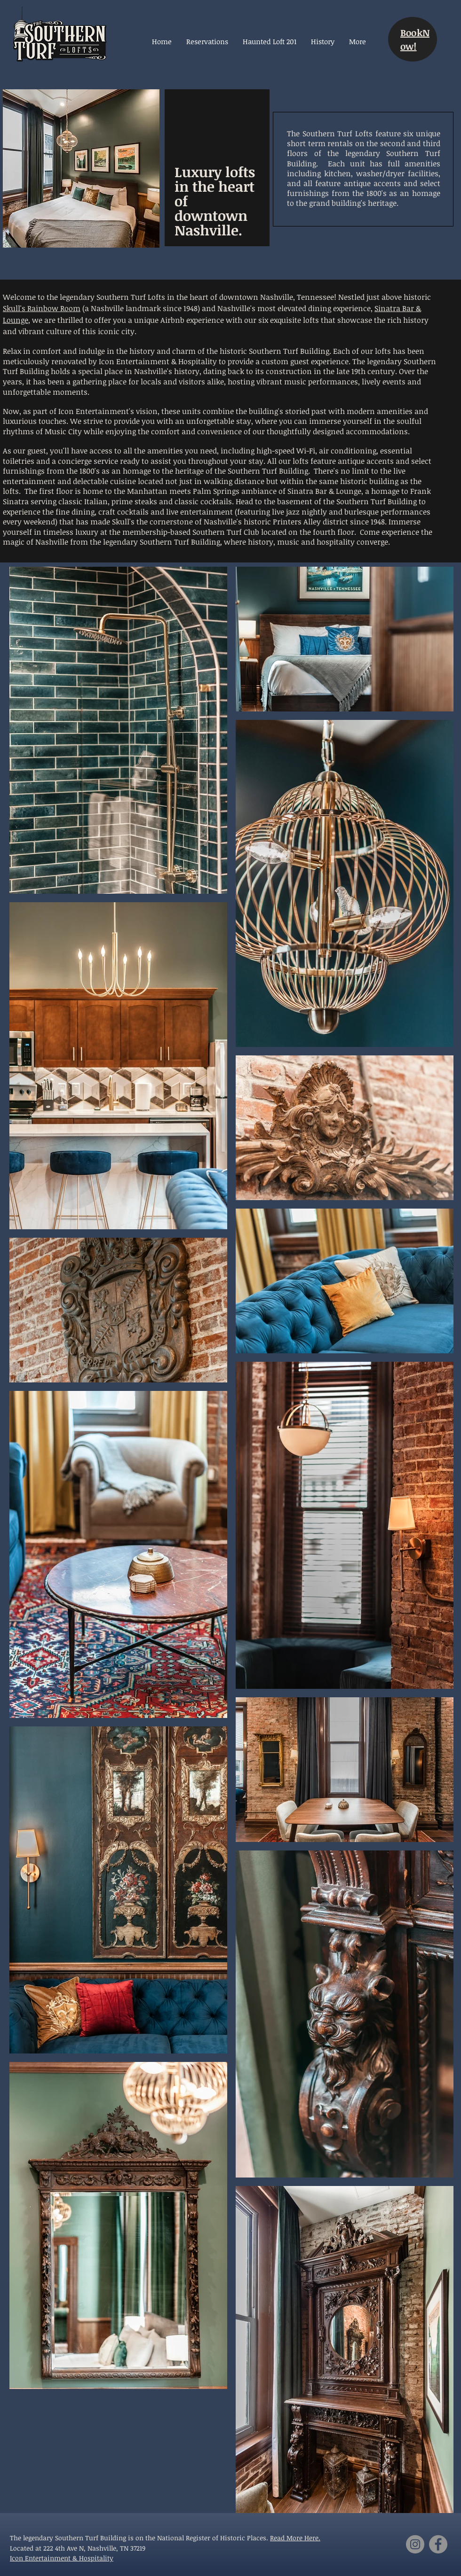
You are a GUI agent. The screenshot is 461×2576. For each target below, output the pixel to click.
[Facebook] (438, 2544)
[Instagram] (415, 2544)
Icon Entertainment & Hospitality (61, 2557)
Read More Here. (295, 2537)
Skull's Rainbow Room (41, 308)
